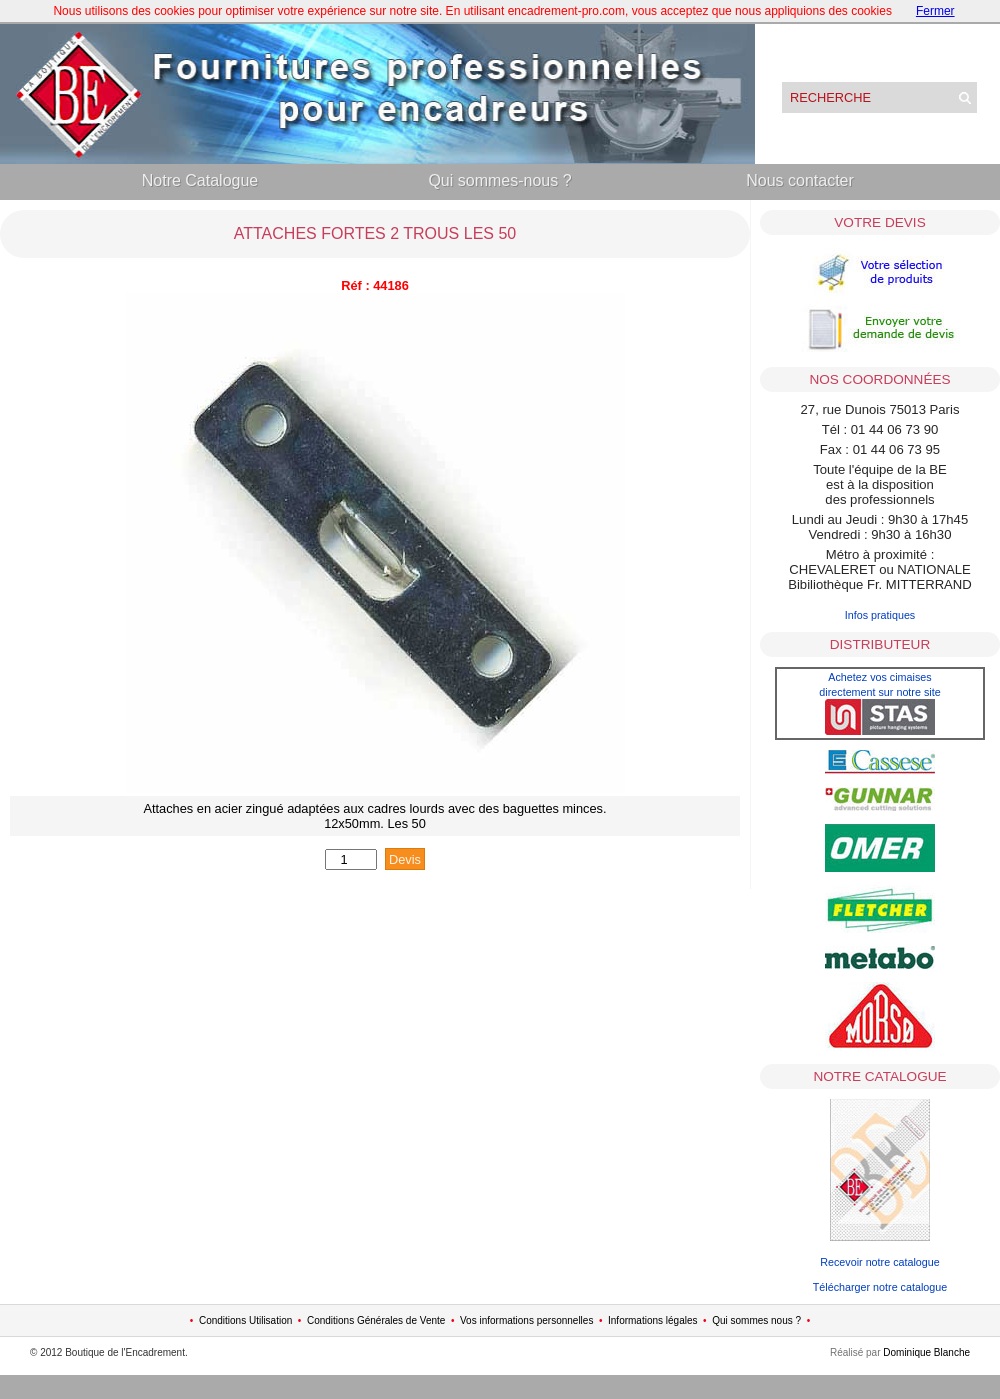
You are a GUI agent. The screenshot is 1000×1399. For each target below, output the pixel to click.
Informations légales (653, 1320)
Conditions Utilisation (245, 1320)
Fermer (935, 11)
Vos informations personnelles (526, 1320)
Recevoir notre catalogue (880, 1262)
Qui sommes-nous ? (499, 180)
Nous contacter (800, 180)
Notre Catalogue (200, 180)
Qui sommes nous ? (756, 1320)
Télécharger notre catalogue (880, 1287)
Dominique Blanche (926, 1352)
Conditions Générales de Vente (376, 1320)
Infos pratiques (880, 615)
